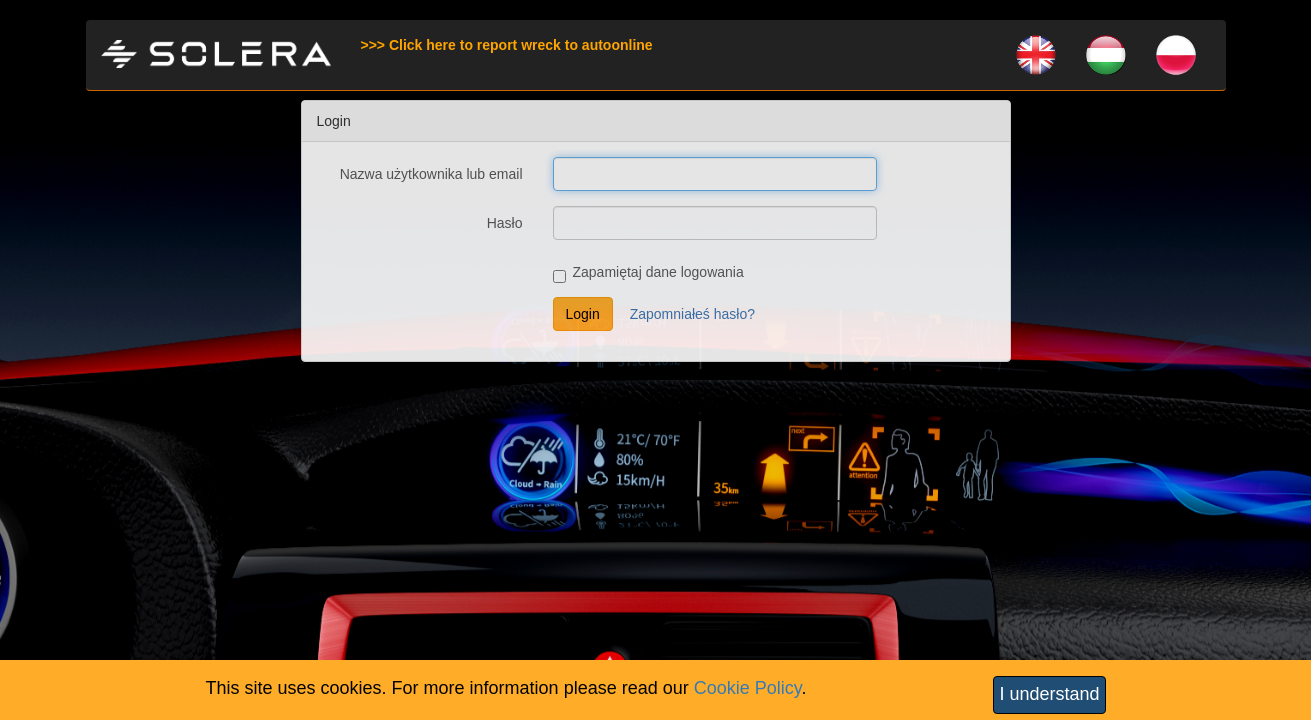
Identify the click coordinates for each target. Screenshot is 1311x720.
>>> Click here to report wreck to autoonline (507, 45)
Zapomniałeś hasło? (692, 314)
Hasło (505, 223)
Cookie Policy (748, 688)
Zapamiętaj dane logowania (648, 273)
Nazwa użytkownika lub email (431, 174)
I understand (1049, 694)
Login (583, 314)
